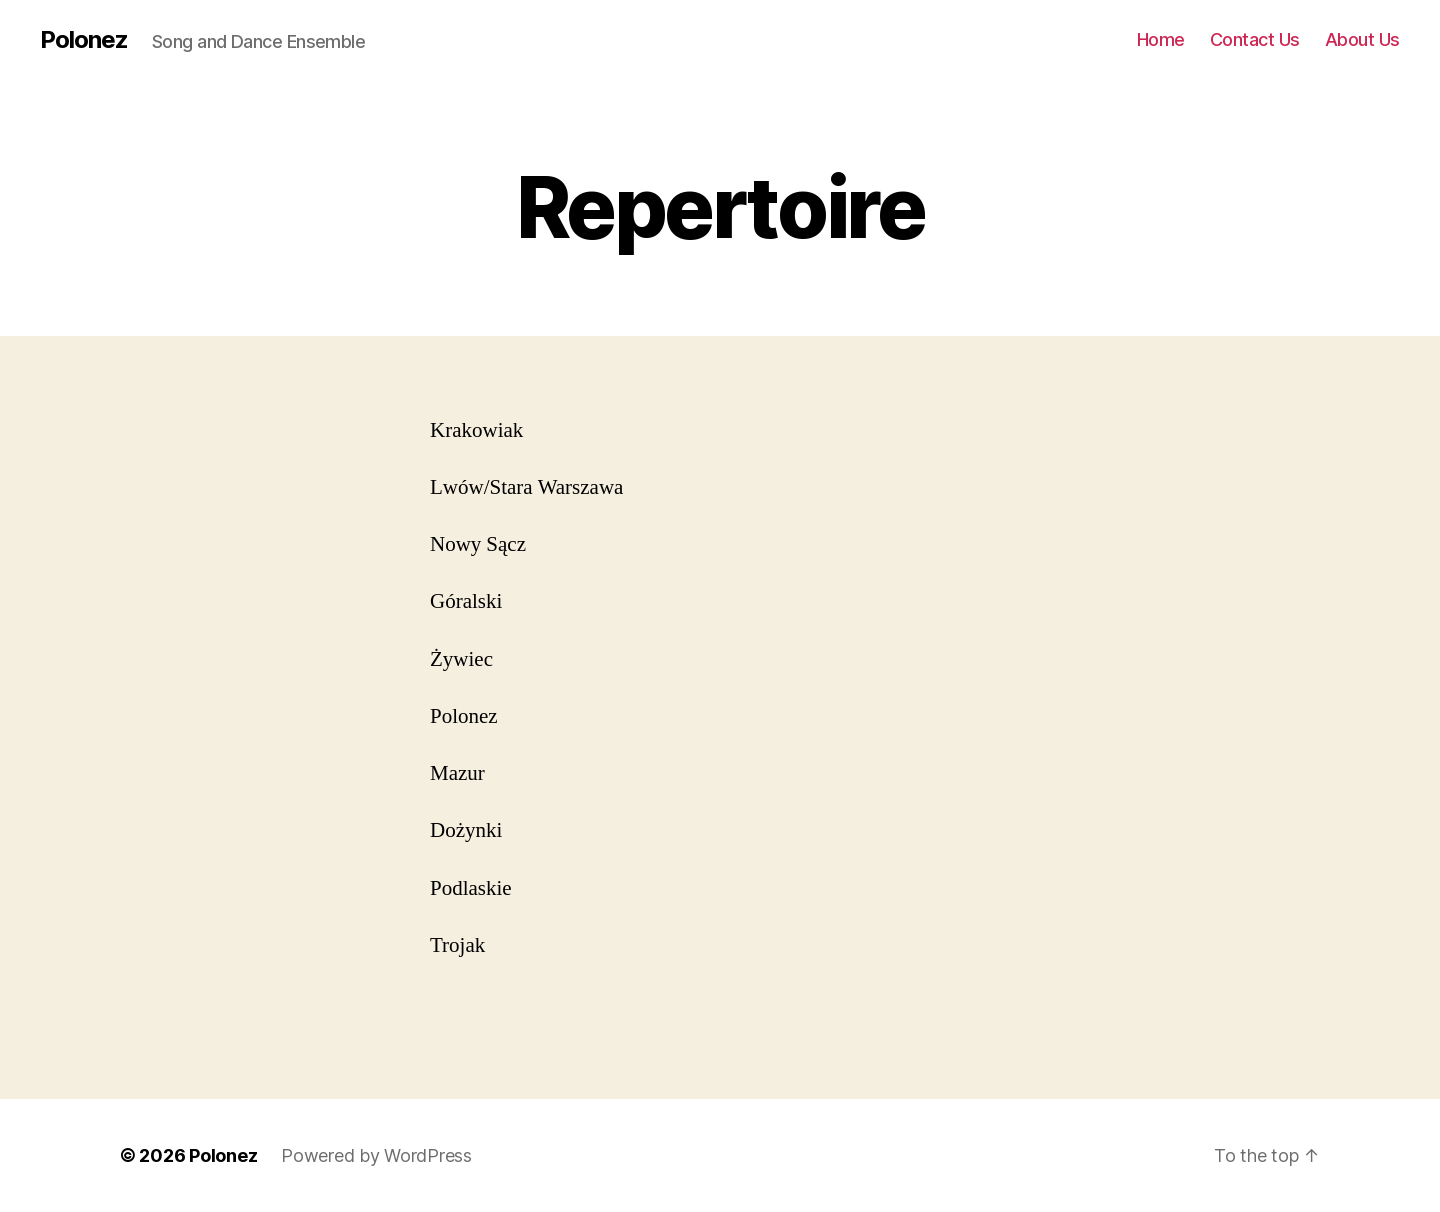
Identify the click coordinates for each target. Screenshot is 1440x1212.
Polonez (84, 40)
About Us (1362, 39)
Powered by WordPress (376, 1155)
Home (1161, 39)
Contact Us (1255, 39)
